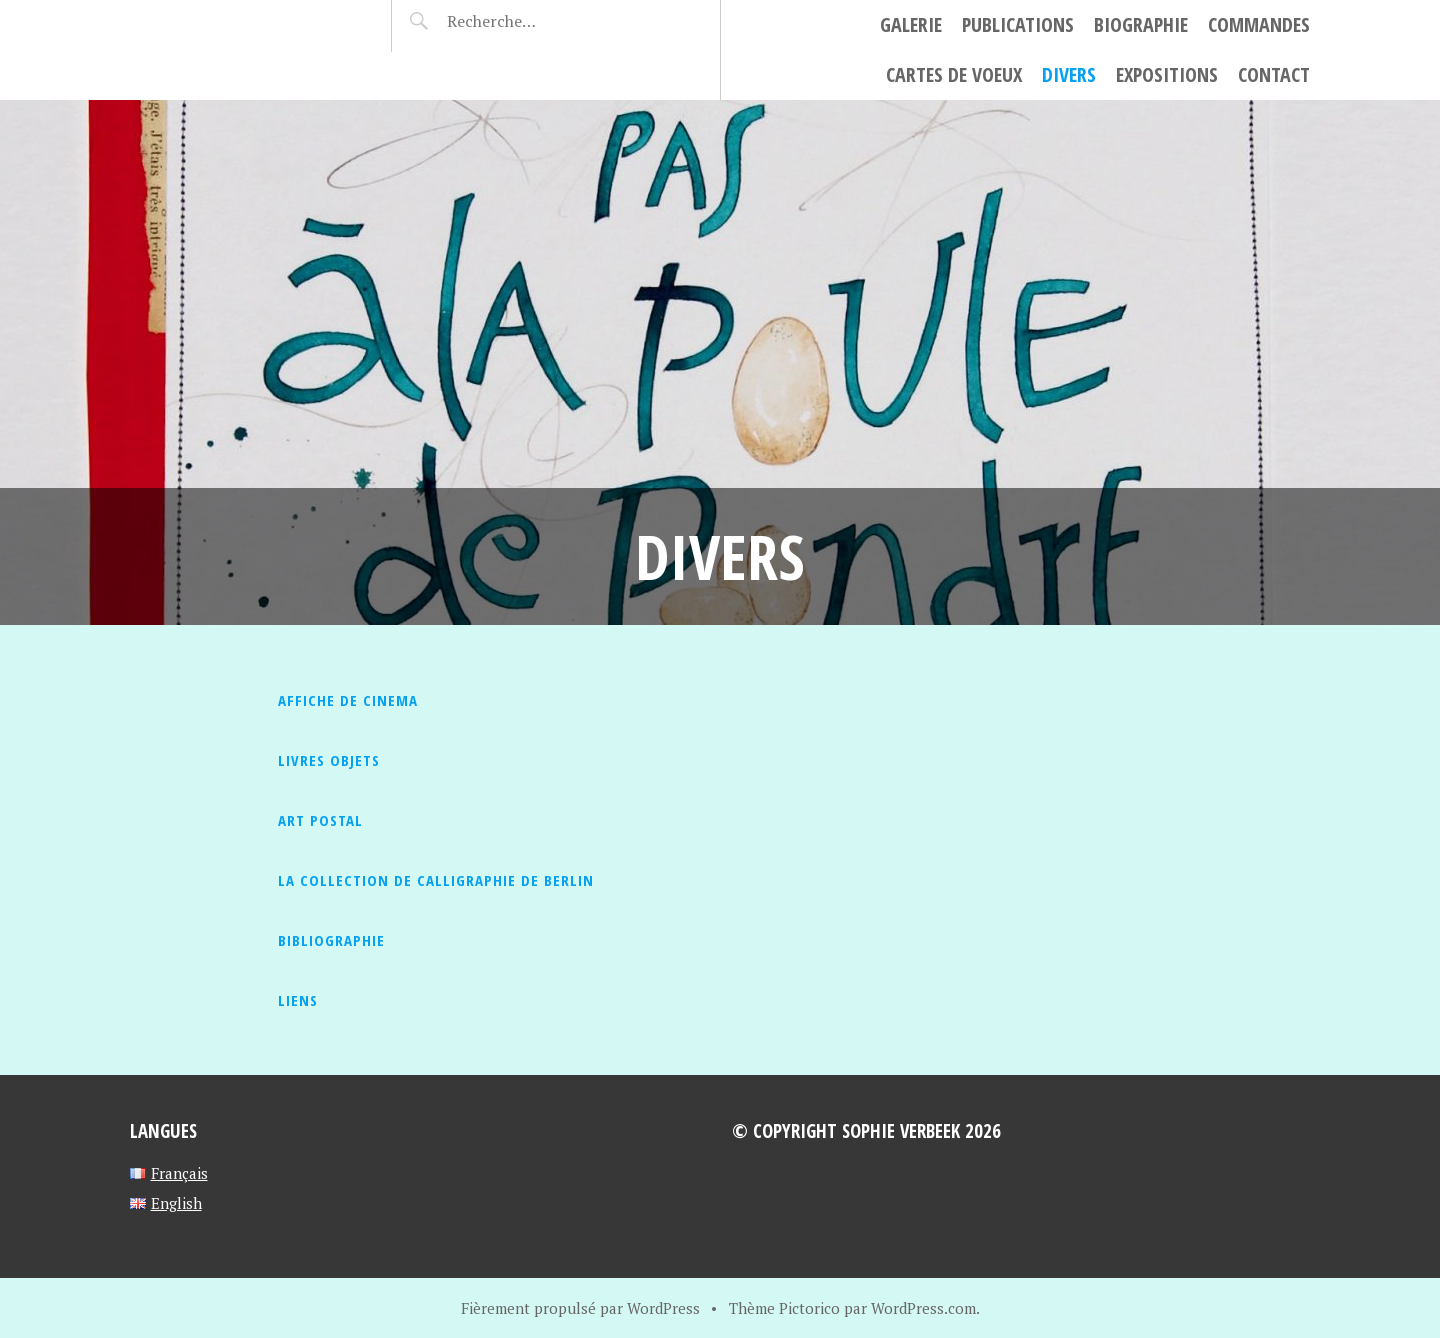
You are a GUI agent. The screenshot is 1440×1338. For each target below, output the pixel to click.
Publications (1018, 24)
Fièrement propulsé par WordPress (580, 1308)
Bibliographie (331, 940)
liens (298, 1000)
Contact (1274, 74)
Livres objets (329, 760)
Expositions (1167, 74)
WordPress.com (923, 1308)
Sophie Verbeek (245, 25)
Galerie (911, 24)
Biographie (1141, 24)
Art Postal (320, 820)
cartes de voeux (954, 74)
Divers (1069, 74)
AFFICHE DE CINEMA (348, 700)
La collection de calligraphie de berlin (436, 880)
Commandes (1259, 24)
